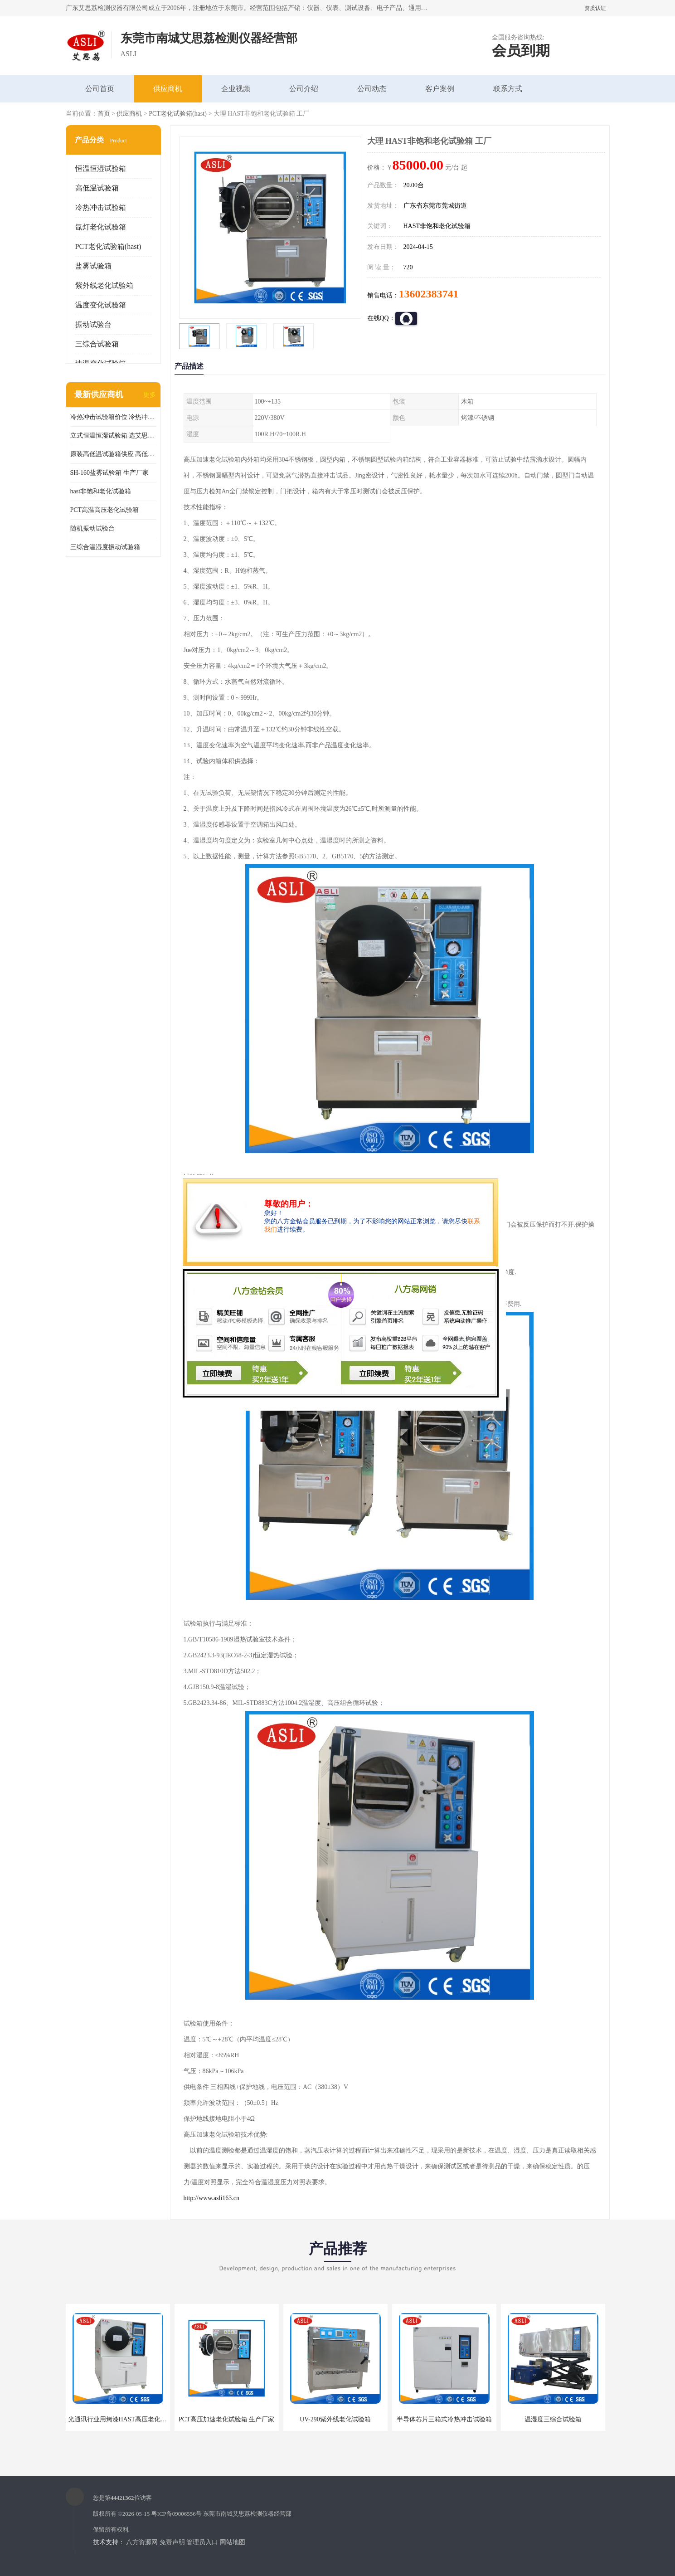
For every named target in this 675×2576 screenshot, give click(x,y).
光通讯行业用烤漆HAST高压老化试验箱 (124, 2419)
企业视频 (235, 89)
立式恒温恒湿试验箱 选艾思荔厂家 (113, 435)
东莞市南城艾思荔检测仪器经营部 (247, 2513)
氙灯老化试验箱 (100, 227)
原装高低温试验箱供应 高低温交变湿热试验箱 (113, 454)
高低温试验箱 (97, 188)
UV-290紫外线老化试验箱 (335, 2419)
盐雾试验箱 (93, 266)
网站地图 (232, 2542)
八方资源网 (142, 2542)
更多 (149, 394)
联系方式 (507, 89)
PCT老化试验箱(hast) (178, 113)
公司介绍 (303, 89)
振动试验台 (93, 324)
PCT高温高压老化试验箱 (104, 509)
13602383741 (429, 294)
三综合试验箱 (97, 344)
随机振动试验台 (92, 528)
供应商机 (167, 89)
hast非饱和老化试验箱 (100, 491)
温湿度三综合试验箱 (553, 2419)
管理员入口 (202, 2542)
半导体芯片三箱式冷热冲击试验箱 (444, 2419)
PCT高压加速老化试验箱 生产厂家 (226, 2419)
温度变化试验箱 (100, 305)
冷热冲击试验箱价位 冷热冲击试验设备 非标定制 (113, 417)
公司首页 (99, 89)
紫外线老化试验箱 (104, 285)
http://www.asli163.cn (212, 2198)
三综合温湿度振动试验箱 (105, 547)
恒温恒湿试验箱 (100, 168)
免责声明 (172, 2542)
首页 (103, 113)
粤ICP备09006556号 (176, 2513)
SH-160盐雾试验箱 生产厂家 (109, 472)
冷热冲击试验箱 (100, 207)
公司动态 (371, 89)
